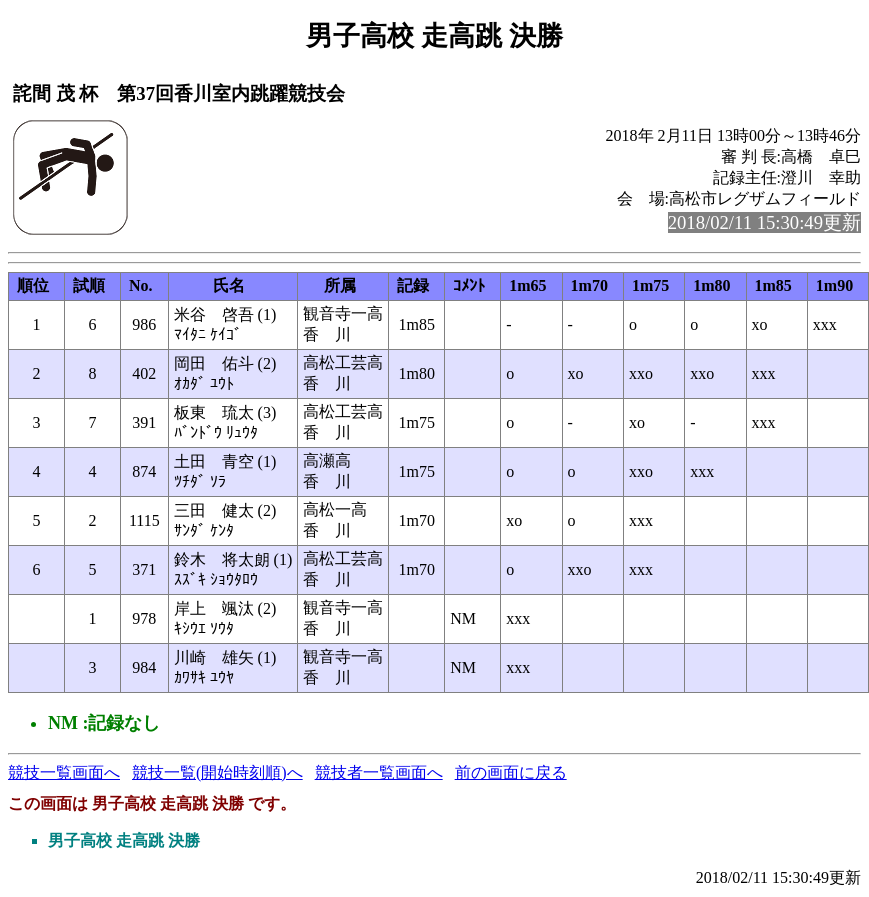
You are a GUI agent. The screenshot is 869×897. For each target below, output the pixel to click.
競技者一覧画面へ (379, 772)
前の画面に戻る (511, 772)
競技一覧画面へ (64, 772)
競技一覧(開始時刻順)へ (217, 772)
